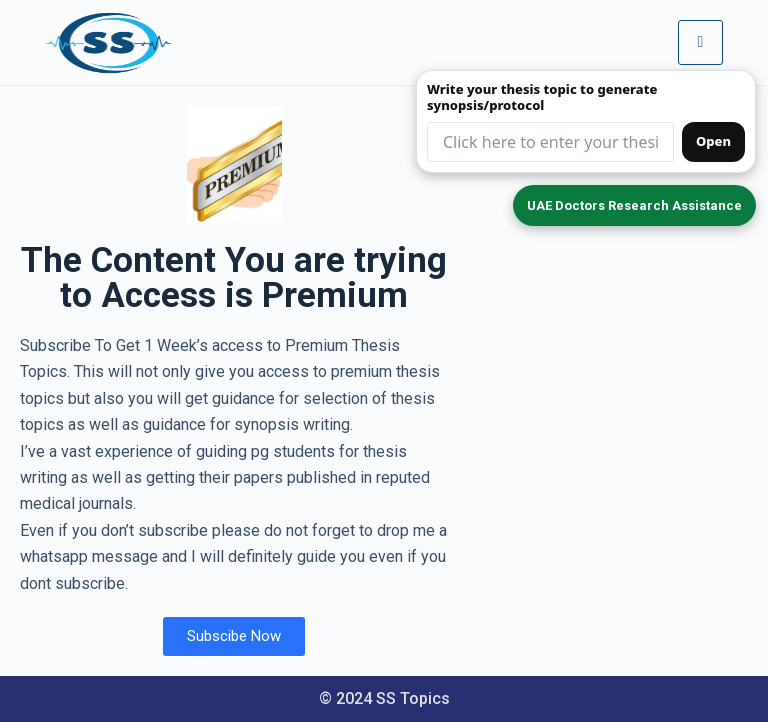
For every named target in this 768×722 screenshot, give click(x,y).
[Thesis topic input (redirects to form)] (550, 142)
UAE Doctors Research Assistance (634, 205)
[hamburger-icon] (700, 42)
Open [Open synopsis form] (713, 141)
